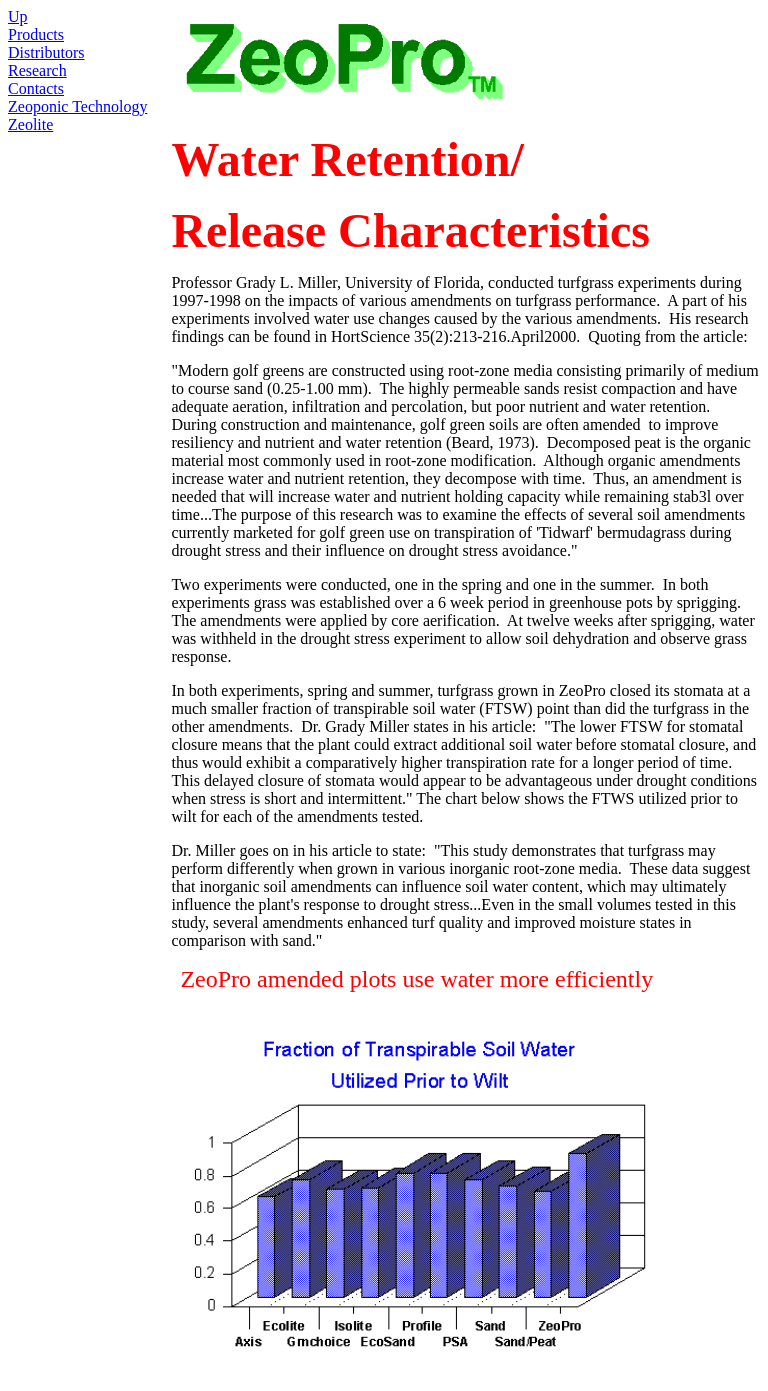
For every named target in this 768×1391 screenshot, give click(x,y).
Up (18, 16)
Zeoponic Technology (77, 106)
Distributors (46, 52)
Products (36, 34)
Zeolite (30, 124)
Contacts (36, 88)
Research (37, 70)
